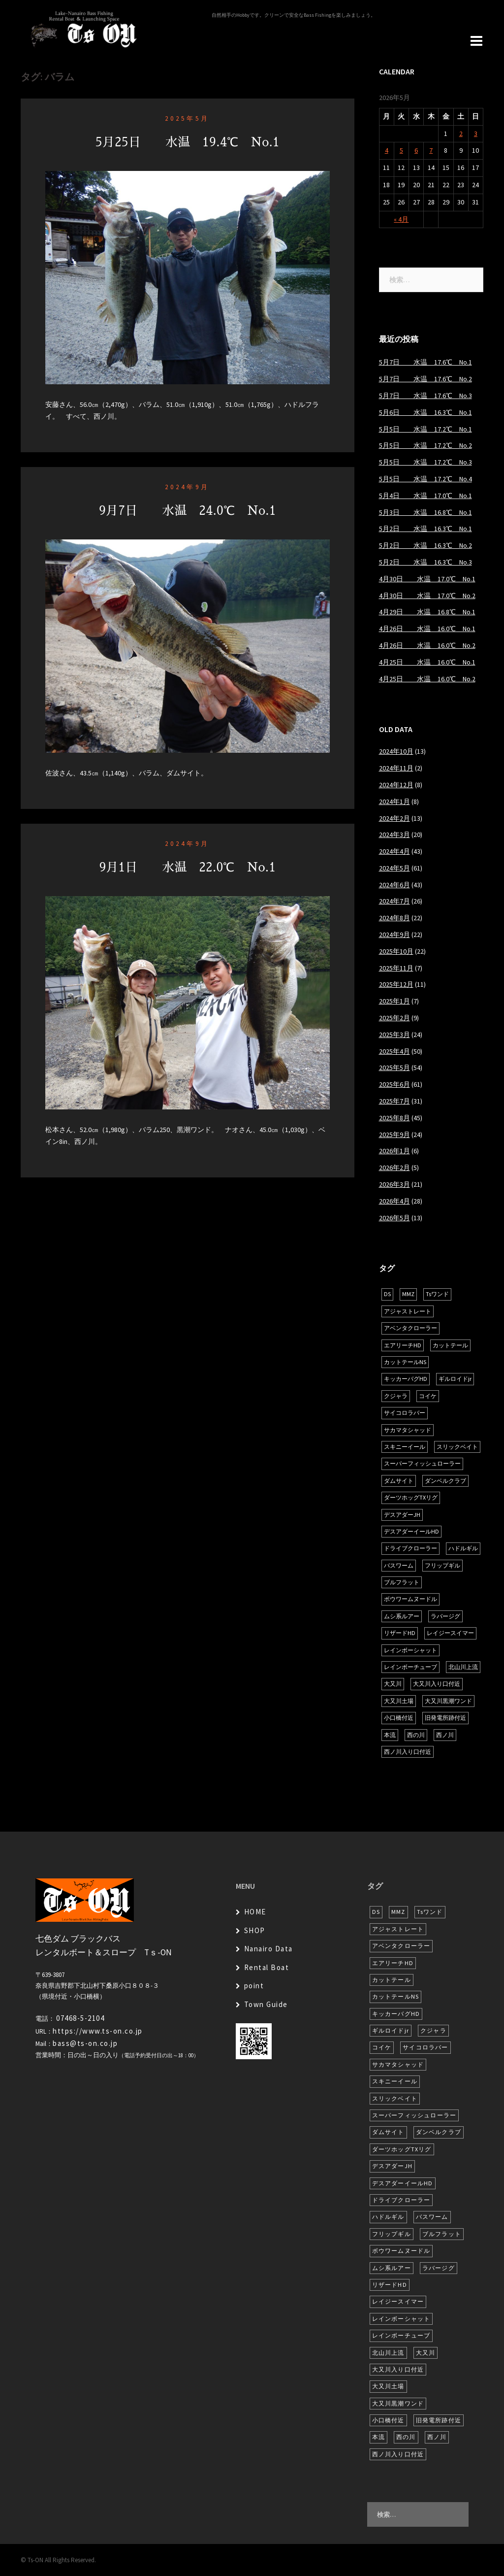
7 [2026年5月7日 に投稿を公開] (431, 150)
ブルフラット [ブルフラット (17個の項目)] (401, 1582)
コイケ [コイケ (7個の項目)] (428, 1396)
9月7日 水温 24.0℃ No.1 (187, 510)
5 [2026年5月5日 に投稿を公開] (401, 150)
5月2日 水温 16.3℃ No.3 (425, 562)
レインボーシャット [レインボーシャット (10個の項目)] (410, 1650)
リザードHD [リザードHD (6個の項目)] (399, 1633)
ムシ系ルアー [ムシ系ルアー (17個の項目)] (401, 1616)
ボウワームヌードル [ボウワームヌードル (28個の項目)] (410, 1599)
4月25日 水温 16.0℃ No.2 (427, 678)
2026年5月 (394, 1217)
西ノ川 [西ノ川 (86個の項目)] (445, 1735)
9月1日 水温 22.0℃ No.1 (187, 867)
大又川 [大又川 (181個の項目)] (393, 1683)
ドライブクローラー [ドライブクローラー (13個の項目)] (410, 1548)
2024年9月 (187, 487)
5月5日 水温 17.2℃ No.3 (425, 462)
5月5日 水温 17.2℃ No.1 (425, 429)
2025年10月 (396, 951)
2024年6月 (394, 884)
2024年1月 (394, 801)
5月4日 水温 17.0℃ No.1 (425, 495)
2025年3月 (394, 1034)
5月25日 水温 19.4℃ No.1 (187, 142)
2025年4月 (394, 1051)
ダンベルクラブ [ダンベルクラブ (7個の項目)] (445, 1480)
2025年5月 (187, 118)
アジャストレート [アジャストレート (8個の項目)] (407, 1311)
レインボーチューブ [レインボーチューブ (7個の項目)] (410, 1667)
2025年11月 (396, 968)
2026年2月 (394, 1167)
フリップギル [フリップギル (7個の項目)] (442, 1565)
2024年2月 (394, 818)
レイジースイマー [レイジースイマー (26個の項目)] (450, 1633)
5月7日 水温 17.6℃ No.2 (425, 378)
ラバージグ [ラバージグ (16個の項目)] (445, 1616)
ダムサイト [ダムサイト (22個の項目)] (398, 1480)
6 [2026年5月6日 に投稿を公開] (416, 150)
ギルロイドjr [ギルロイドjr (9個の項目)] (455, 1378)
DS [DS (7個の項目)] (387, 1294)
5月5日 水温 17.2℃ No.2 (425, 445)
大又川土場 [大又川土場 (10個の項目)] (398, 1701)
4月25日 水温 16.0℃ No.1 (427, 662)
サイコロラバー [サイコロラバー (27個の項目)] (404, 1412)
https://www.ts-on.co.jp (98, 2031)
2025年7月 (394, 1101)
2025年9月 (394, 1134)
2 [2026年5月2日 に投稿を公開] (461, 133)
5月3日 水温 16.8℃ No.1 (425, 512)
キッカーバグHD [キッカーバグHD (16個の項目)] (405, 1378)
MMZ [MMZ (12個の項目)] (408, 1294)
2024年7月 (394, 901)
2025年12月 (396, 984)
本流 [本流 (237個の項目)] (390, 1735)
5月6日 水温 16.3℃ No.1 (425, 412)
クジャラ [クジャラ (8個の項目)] (396, 1396)
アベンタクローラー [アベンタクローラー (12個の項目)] (410, 1328)
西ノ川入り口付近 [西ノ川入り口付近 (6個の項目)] (407, 1751)
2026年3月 (394, 1184)
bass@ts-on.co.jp (85, 2043)
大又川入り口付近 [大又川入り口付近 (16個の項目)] (436, 1683)
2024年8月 (394, 917)
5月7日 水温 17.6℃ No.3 (425, 395)
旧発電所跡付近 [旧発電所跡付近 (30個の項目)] (445, 1717)
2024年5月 (394, 868)
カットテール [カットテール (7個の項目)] (450, 1345)
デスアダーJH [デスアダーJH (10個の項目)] (402, 1514)
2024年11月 (396, 768)
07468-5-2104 (80, 2018)
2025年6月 (394, 1084)
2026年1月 (394, 1150)
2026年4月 (394, 1201)
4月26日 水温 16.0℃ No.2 (427, 645)
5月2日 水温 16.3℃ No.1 (425, 528)
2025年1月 (394, 1001)
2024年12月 (396, 784)
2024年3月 (394, 834)
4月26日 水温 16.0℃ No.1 (427, 628)
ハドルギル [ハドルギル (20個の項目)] (463, 1548)
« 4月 (401, 219)
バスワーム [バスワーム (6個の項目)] (398, 1565)
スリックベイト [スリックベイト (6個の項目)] (457, 1446)
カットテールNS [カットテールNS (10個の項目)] (405, 1362)
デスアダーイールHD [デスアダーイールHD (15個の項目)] (411, 1531)
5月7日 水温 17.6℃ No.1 (425, 362)
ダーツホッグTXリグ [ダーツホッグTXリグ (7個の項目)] (411, 1497)
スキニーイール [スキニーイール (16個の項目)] (404, 1446)
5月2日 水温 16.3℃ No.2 (425, 545)
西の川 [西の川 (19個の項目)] (416, 1735)
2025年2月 (394, 1017)
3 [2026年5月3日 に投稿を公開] (475, 133)
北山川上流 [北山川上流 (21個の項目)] (463, 1667)
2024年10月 (396, 751)
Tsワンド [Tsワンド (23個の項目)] (437, 1294)
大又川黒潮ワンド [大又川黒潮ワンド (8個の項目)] (448, 1701)
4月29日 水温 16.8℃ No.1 (427, 611)
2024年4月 (394, 851)
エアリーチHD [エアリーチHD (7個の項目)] (402, 1345)
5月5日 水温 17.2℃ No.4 (425, 478)
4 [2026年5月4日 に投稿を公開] (386, 150)
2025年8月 (394, 1117)
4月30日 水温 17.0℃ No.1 (427, 578)
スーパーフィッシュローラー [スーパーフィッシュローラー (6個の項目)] (422, 1463)
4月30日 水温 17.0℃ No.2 (427, 595)
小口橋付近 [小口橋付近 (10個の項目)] (398, 1717)
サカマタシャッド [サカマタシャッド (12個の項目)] (407, 1430)
